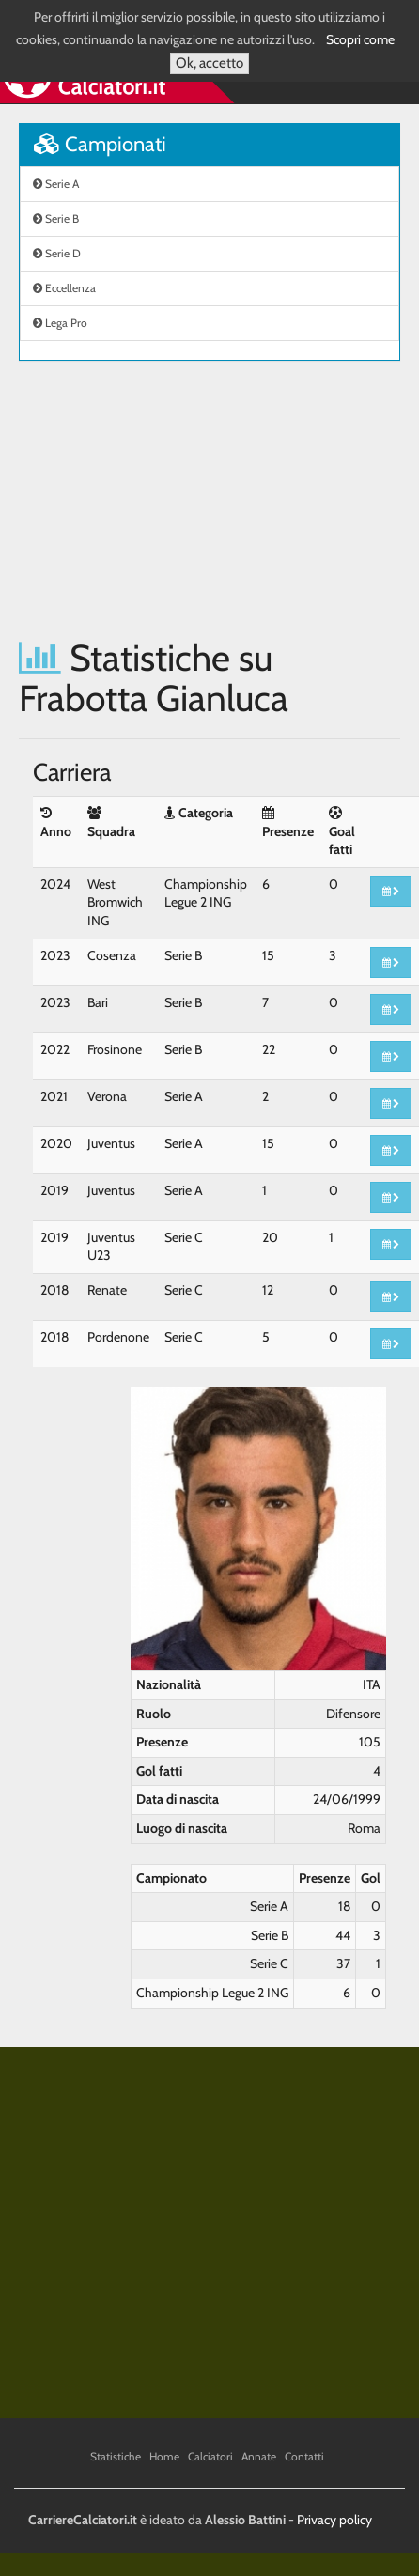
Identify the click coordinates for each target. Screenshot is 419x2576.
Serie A (56, 184)
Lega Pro (60, 323)
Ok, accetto (209, 62)
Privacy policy (334, 2519)
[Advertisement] (176, 499)
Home (164, 2456)
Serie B (56, 218)
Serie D (57, 253)
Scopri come (360, 39)
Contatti (304, 2456)
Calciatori (210, 2456)
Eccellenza (64, 288)
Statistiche (115, 2456)
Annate (258, 2456)
